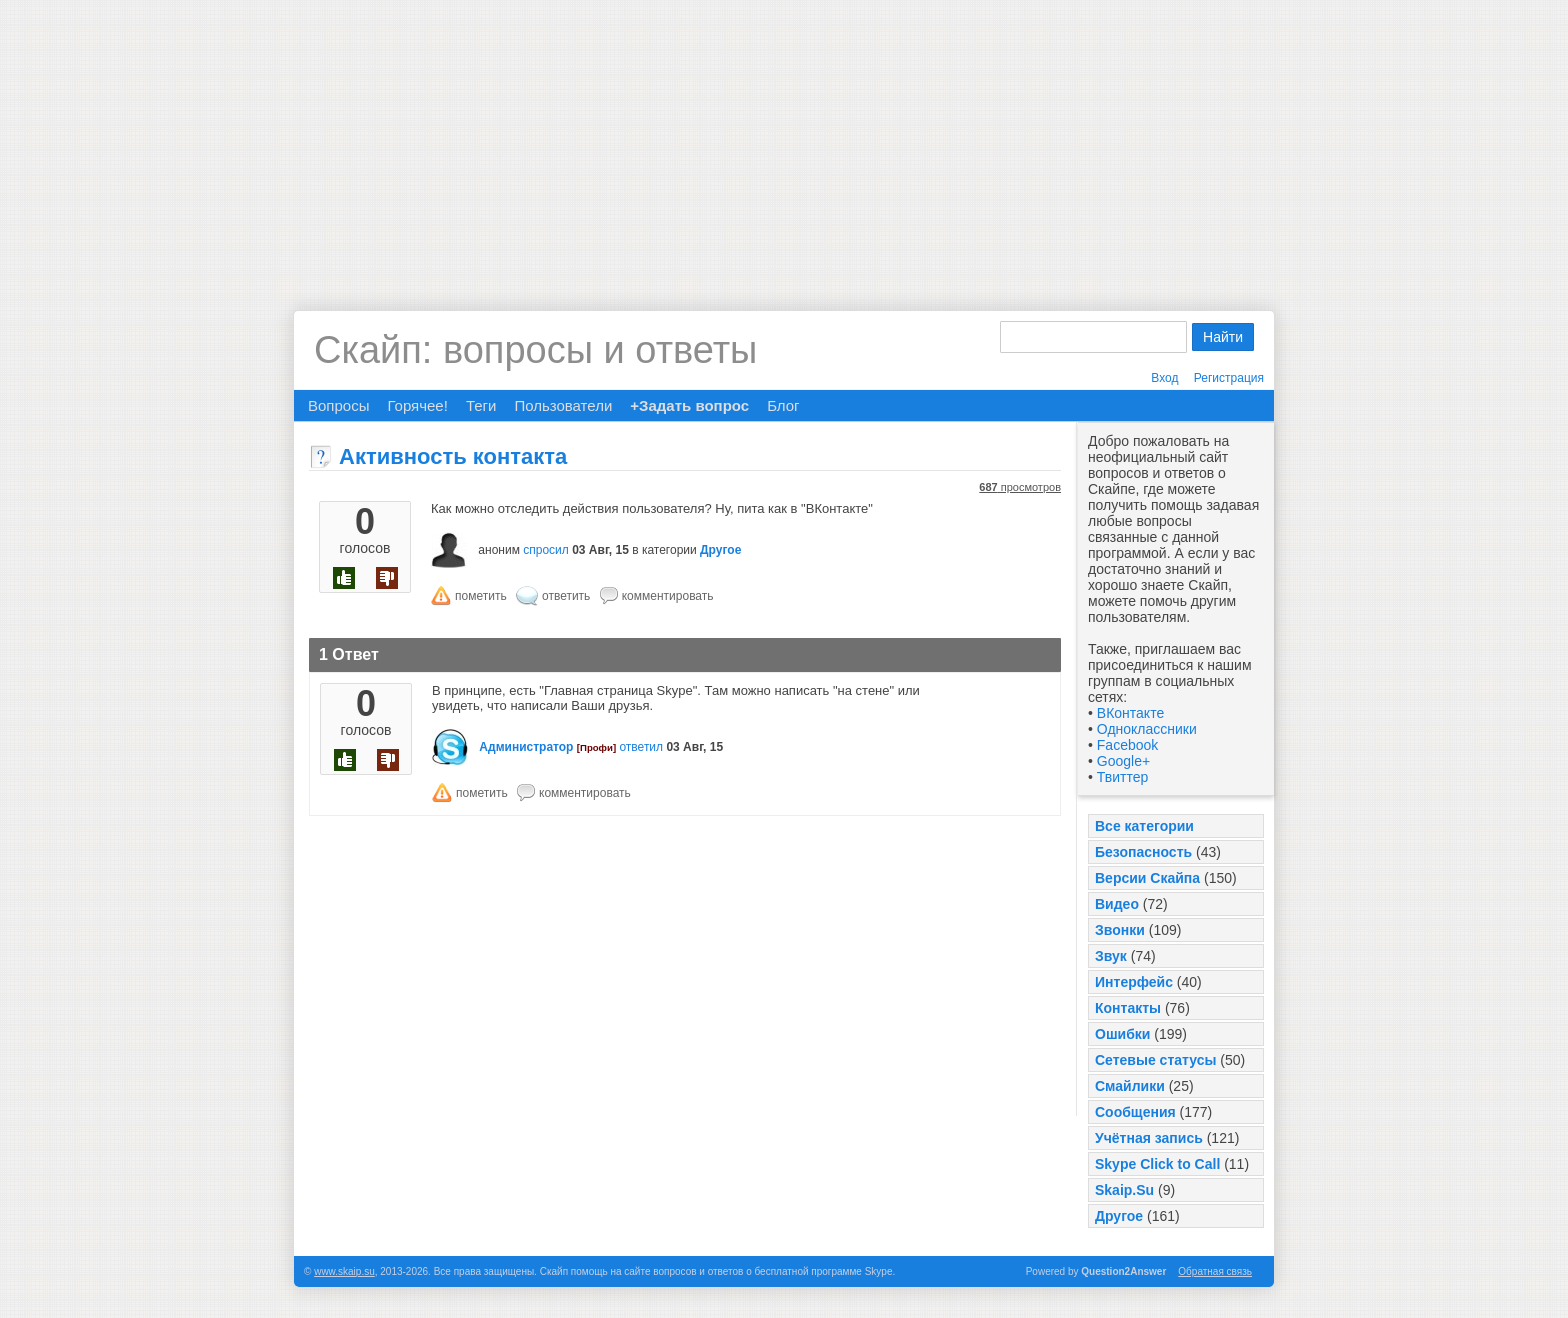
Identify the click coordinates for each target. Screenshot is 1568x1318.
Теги (481, 405)
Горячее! (417, 405)
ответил (641, 747)
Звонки (1120, 930)
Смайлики (1130, 1086)
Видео (1117, 904)
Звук (1111, 956)
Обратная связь (1215, 1271)
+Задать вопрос (689, 405)
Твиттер (1122, 777)
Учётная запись (1149, 1138)
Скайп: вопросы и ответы (535, 350)
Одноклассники (1147, 729)
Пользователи (563, 405)
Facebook (1127, 745)
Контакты (1128, 1008)
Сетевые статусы (1155, 1060)
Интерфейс (1134, 982)
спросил (546, 550)
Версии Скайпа (1147, 878)
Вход (1164, 378)
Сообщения (1135, 1112)
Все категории (1144, 826)
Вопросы (338, 405)
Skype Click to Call (1157, 1164)
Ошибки (1122, 1034)
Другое (1119, 1216)
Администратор (526, 747)
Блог (783, 405)
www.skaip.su (344, 1271)
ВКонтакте (1130, 713)
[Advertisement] (784, 140)
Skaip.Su (1124, 1190)
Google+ (1123, 761)
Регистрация (1229, 378)
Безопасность (1143, 852)
